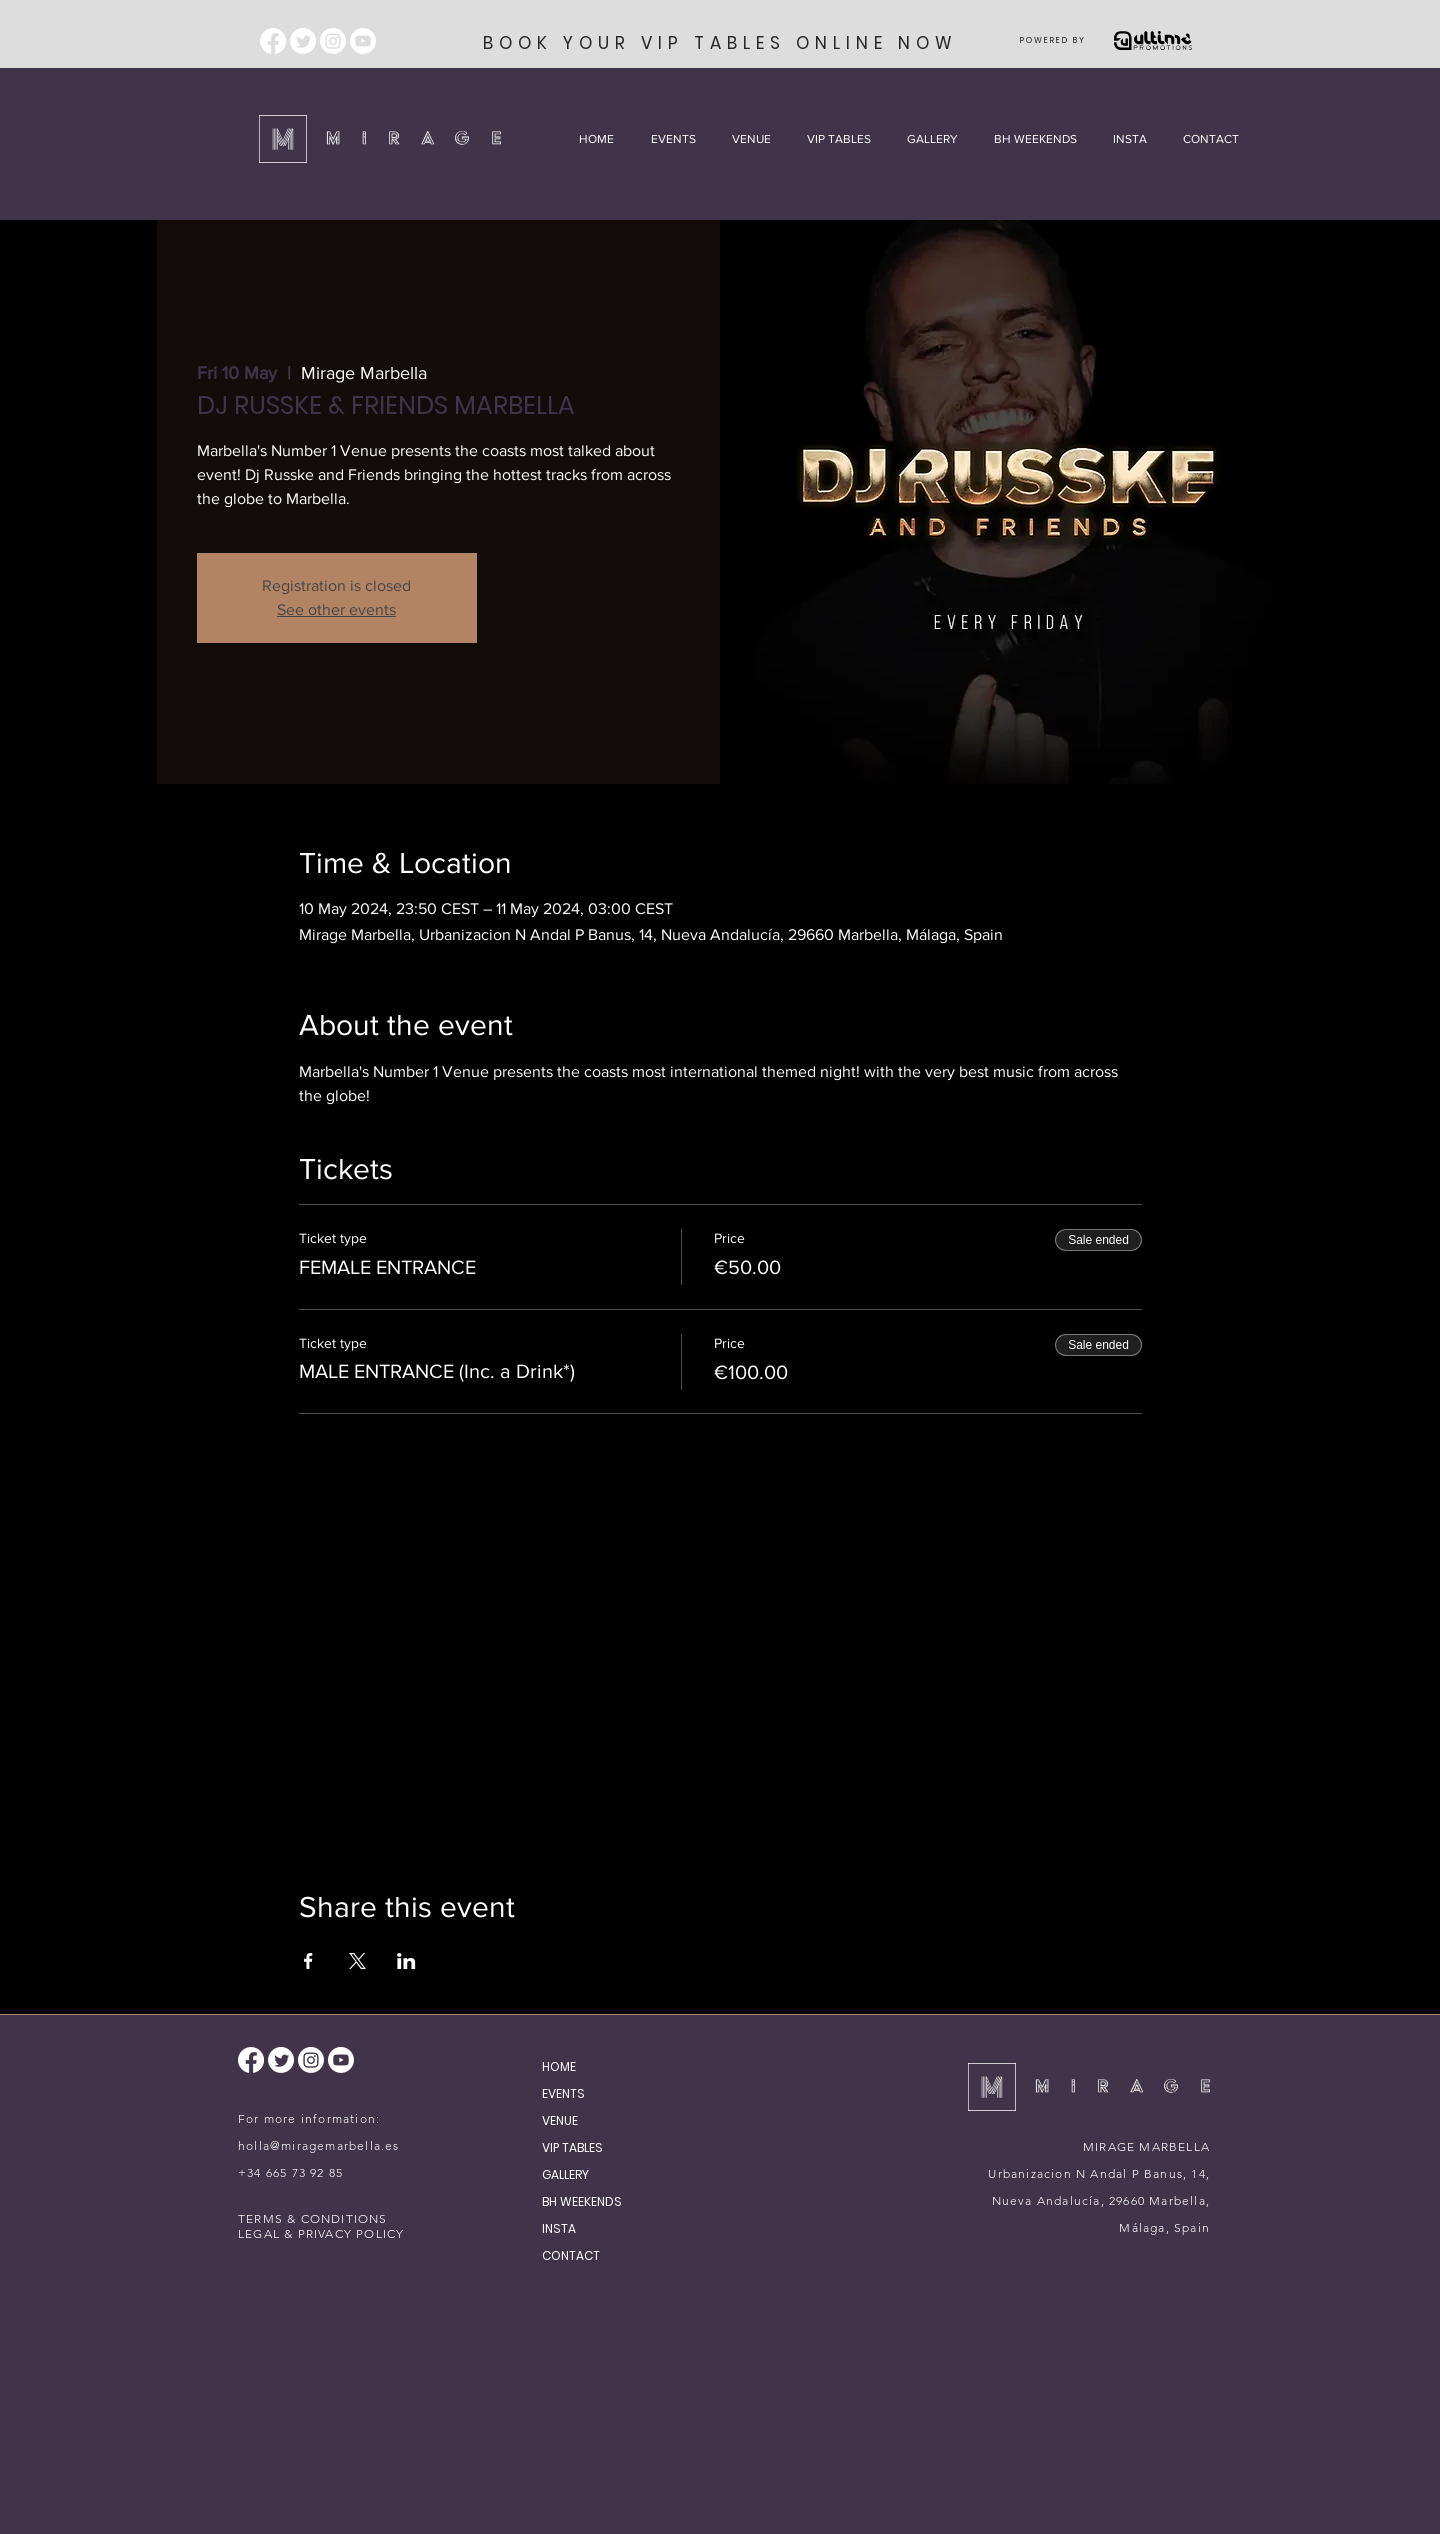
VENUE (560, 2120)
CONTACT (571, 2255)
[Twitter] (303, 41)
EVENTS (563, 2093)
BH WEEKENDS (582, 2201)
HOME (559, 2066)
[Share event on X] (357, 1961)
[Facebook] (273, 41)
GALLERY (565, 2174)
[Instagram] (333, 41)
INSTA (559, 2228)
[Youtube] (363, 41)
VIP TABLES (572, 2147)
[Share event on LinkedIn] (406, 1961)
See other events (336, 609)
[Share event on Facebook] (308, 1961)
